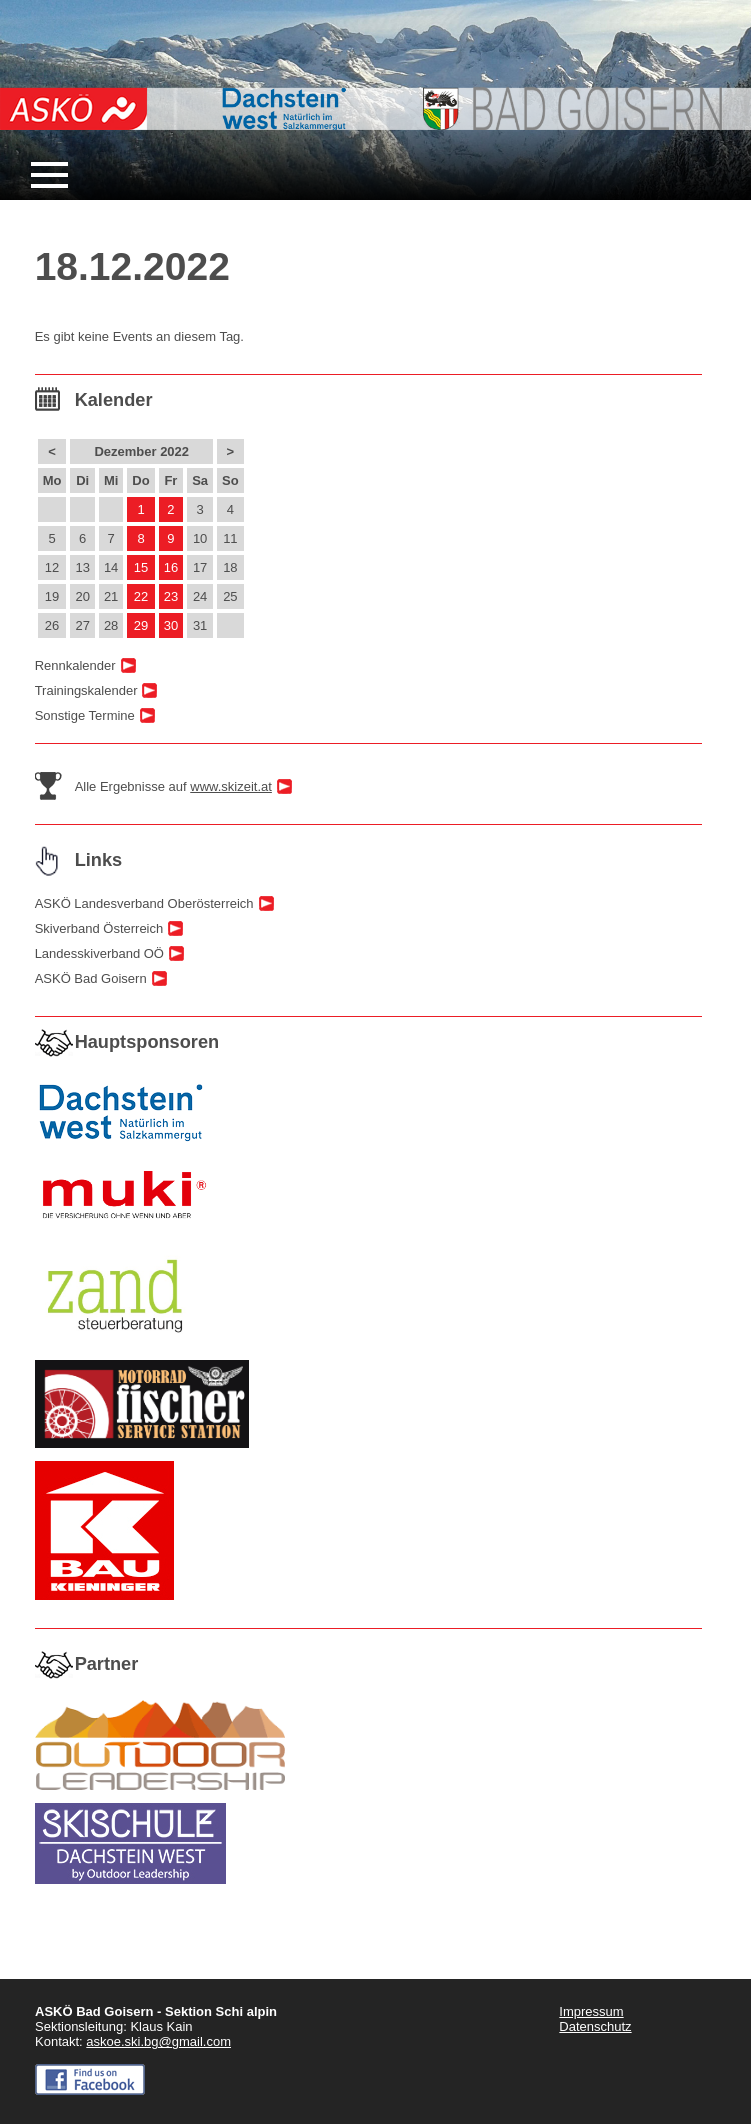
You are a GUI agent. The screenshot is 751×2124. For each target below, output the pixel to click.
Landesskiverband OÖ (99, 953)
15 (141, 567)
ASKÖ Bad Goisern (91, 978)
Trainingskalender (86, 690)
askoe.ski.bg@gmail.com (158, 2041)
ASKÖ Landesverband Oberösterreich (144, 903)
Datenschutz (595, 2026)
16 (171, 567)
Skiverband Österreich (99, 928)
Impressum (591, 2011)
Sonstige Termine (85, 715)
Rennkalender (75, 665)
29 (141, 625)
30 (171, 625)
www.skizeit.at (231, 786)
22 (141, 596)
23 (171, 596)
